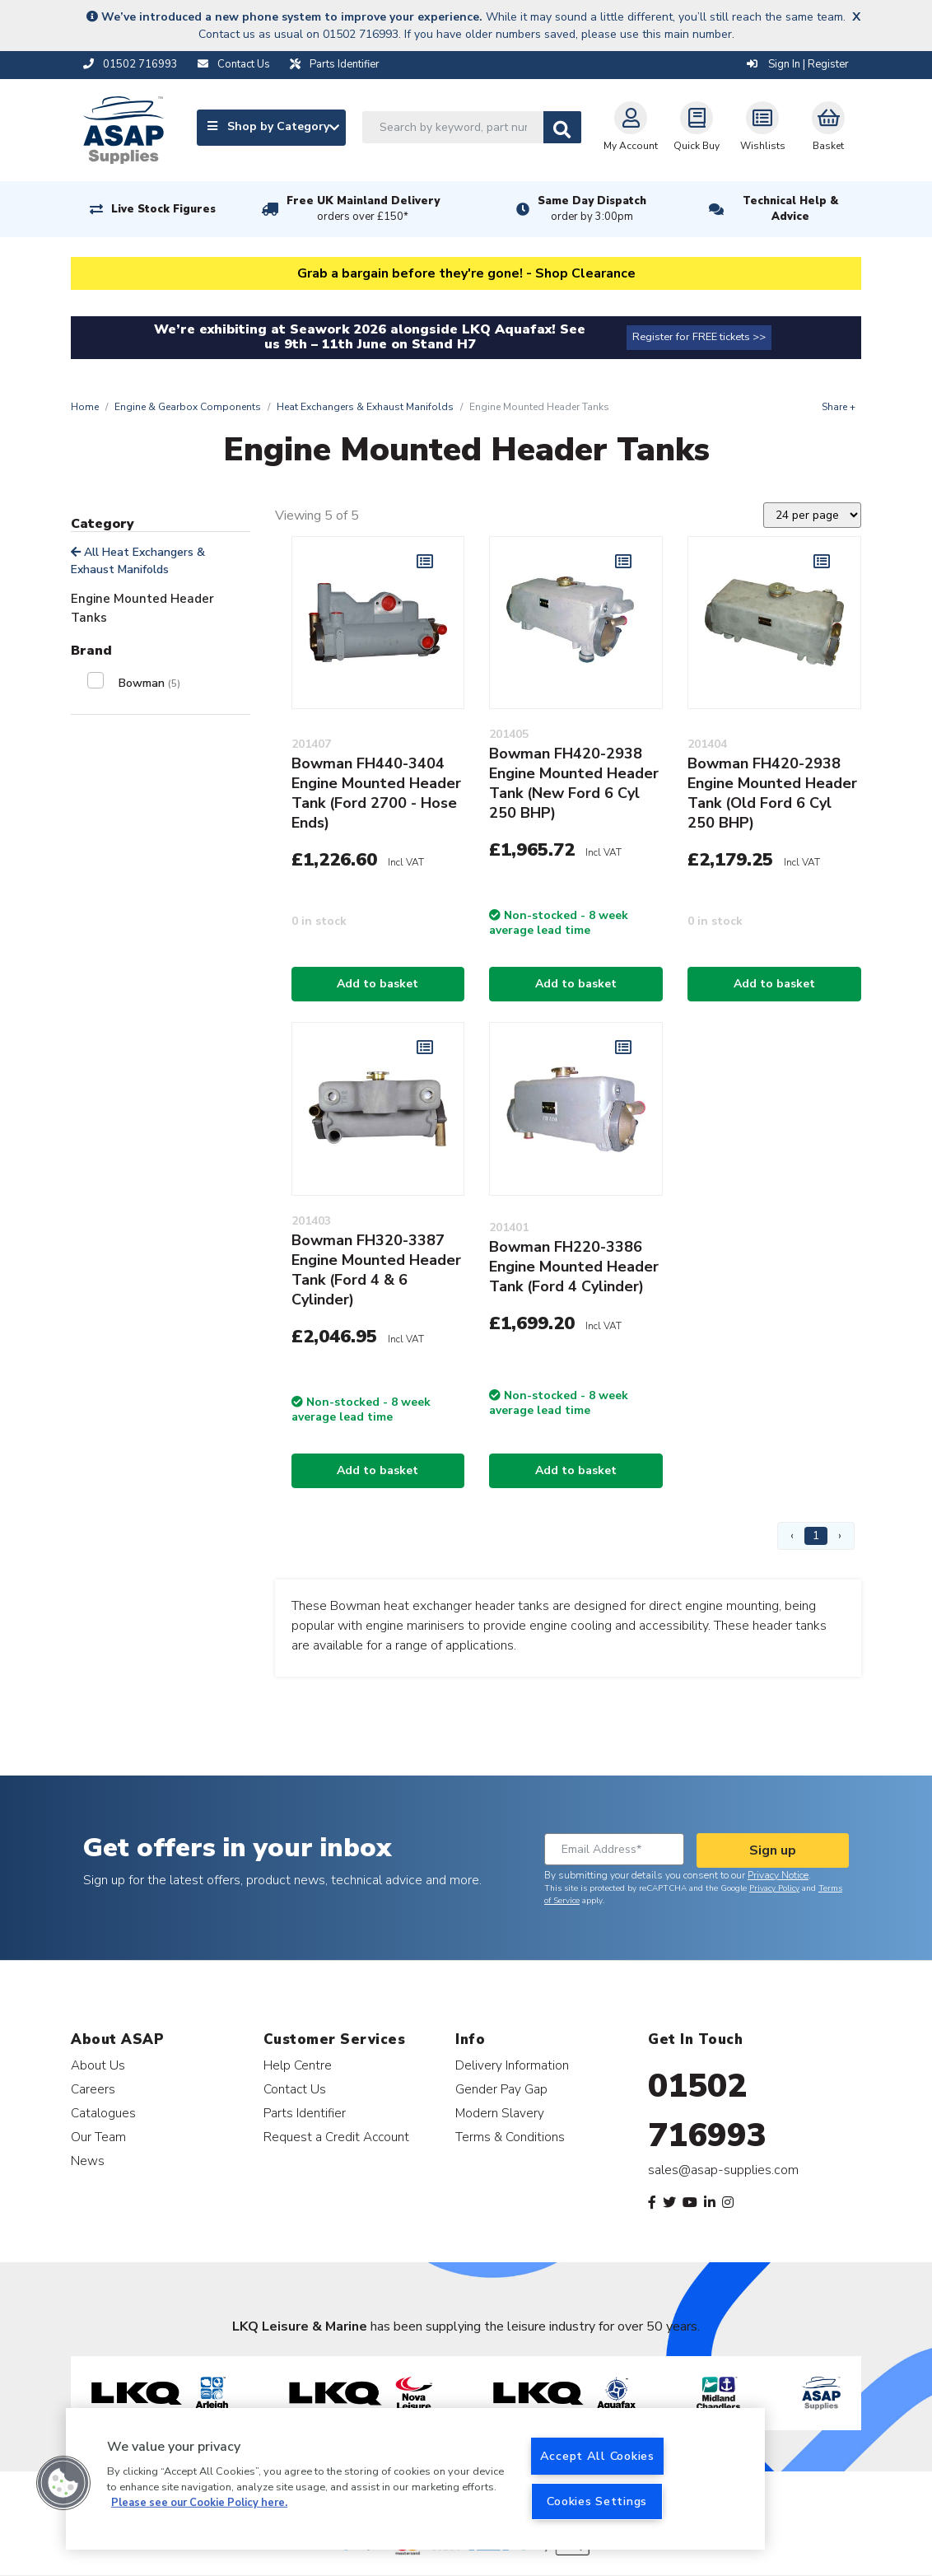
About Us (98, 2065)
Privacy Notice (778, 1875)
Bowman (149, 683)
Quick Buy (696, 126)
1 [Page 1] (816, 1535)
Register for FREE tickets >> (699, 336)
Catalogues (103, 2112)
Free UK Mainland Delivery (363, 209)
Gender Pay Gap (501, 2089)
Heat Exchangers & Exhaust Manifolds (365, 406)
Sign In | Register (798, 64)
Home (85, 406)
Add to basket (377, 984)
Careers (93, 2089)
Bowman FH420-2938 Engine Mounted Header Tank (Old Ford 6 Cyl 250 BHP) (772, 793)
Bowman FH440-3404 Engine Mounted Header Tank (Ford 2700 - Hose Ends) (376, 793)
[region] (415, 2479)
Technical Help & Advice (790, 209)
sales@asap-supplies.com (723, 2170)
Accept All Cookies (597, 2456)
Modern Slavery (499, 2112)
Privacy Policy (774, 1888)
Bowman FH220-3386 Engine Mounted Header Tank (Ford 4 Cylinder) (574, 1266)
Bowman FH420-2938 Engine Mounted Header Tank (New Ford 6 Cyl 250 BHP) (574, 783)
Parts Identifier (304, 2112)
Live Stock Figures (163, 209)
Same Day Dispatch (592, 209)
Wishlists (762, 126)
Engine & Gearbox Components (187, 406)
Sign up (772, 1850)
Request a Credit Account (336, 2136)
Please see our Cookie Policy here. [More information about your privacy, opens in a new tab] (199, 2502)
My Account (630, 126)
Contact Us (294, 2089)
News (88, 2160)
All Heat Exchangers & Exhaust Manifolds (138, 560)
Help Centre (297, 2065)
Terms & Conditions (510, 2136)
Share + (838, 406)
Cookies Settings (597, 2501)
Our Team (98, 2136)
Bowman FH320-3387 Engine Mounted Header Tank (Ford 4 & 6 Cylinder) (376, 1269)
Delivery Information (512, 2065)
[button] (63, 2483)
